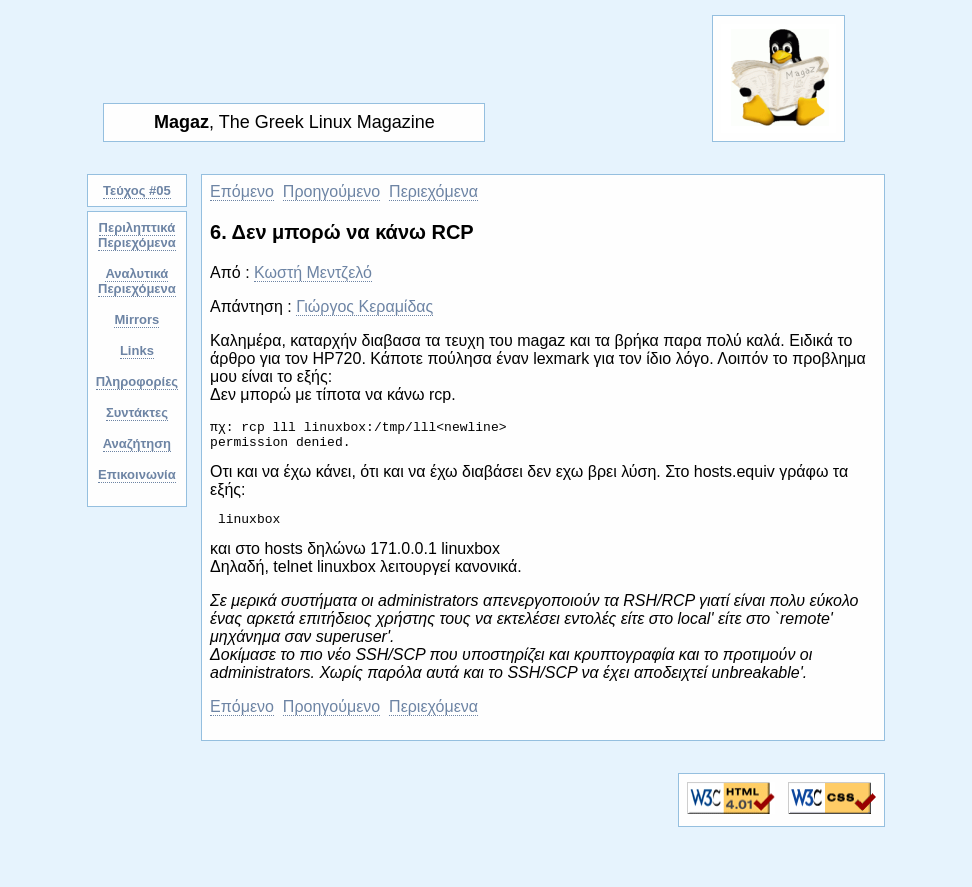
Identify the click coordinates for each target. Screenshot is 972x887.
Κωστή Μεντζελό (313, 272)
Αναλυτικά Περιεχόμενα (137, 281)
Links (137, 350)
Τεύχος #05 (137, 190)
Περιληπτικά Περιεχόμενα (137, 235)
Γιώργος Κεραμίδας (364, 306)
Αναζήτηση (137, 443)
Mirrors (136, 319)
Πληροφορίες (137, 381)
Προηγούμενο (331, 191)
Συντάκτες (137, 412)
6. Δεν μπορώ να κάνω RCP (342, 232)
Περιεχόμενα (433, 191)
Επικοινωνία (137, 474)
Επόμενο (242, 191)
